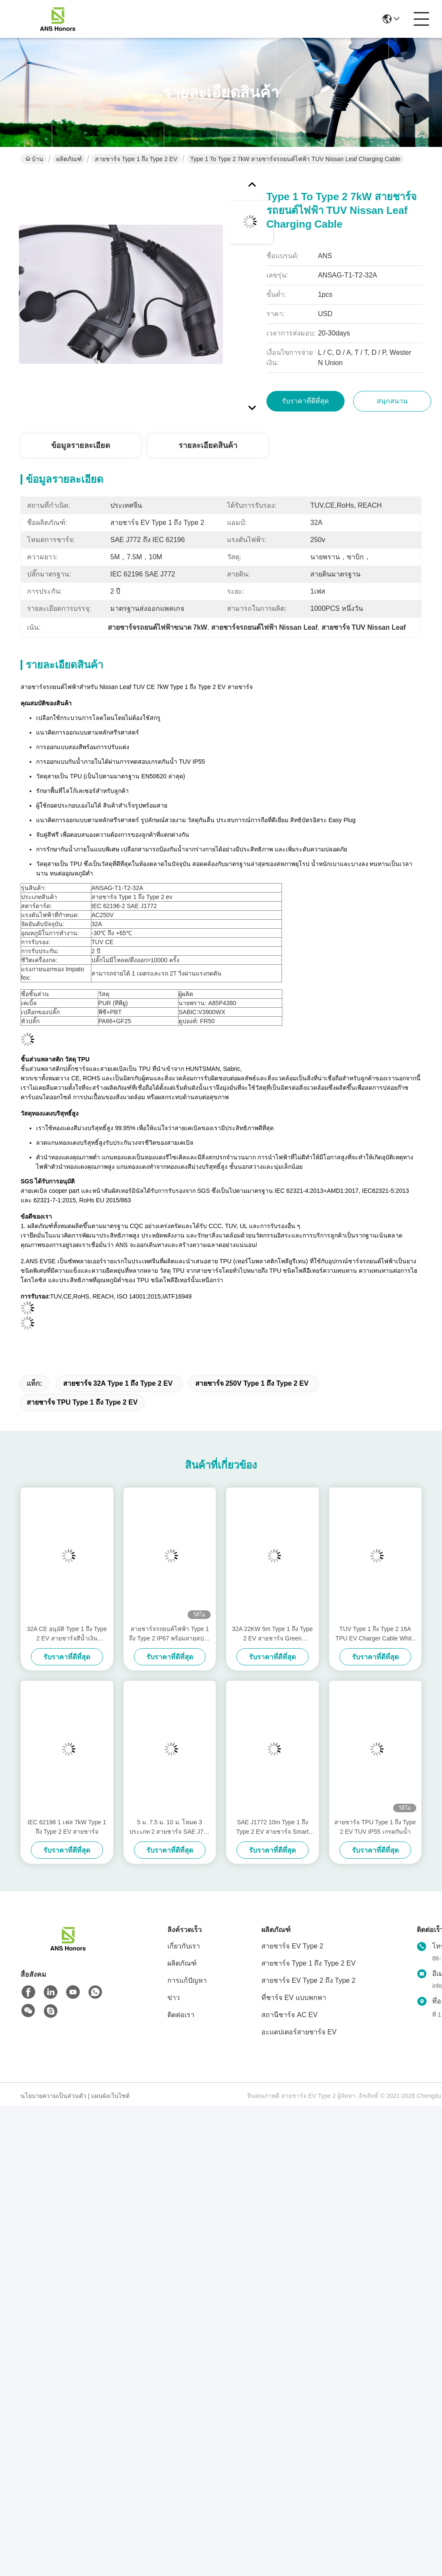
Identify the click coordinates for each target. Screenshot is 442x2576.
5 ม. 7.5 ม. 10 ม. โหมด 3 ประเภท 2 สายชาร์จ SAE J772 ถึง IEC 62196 (169, 1827)
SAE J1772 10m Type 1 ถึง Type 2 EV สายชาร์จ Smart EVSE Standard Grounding (272, 1827)
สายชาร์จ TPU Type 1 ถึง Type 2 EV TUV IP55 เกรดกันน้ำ (375, 1827)
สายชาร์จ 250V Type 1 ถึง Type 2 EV (252, 1383)
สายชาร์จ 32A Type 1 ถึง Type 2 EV (118, 1383)
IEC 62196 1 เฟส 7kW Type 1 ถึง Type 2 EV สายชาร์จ (66, 1827)
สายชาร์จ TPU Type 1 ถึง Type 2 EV (82, 1402)
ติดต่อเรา (180, 2014)
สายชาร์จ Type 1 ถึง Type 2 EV (136, 158)
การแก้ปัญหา (187, 1980)
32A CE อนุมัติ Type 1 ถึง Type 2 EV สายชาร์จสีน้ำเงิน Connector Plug (67, 1634)
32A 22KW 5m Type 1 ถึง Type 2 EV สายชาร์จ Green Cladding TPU (272, 1634)
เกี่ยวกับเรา (183, 1946)
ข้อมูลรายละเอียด (80, 445)
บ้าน (34, 158)
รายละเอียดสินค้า (208, 445)
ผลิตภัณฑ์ (69, 158)
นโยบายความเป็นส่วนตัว (53, 2095)
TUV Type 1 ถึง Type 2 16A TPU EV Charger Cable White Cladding (375, 1634)
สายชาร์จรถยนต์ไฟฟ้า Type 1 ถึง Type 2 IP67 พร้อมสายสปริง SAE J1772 (170, 1634)
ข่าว (173, 1997)
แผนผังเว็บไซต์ (110, 2095)
